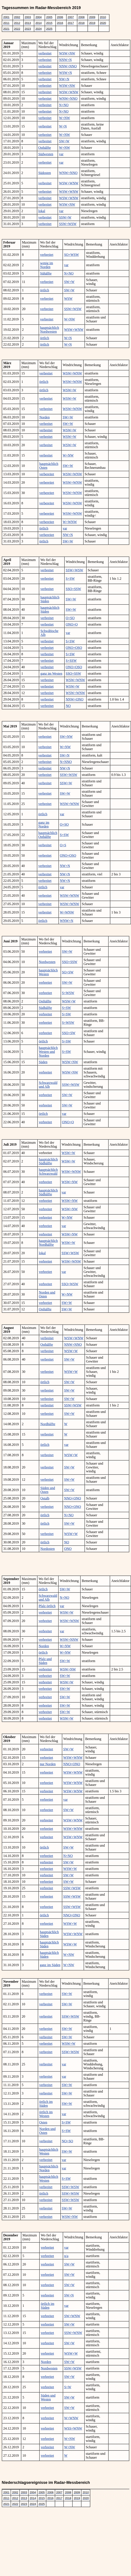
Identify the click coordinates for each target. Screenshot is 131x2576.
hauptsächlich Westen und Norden (48, 1051)
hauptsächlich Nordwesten (49, 329)
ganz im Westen (51, 673)
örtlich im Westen (46, 2114)
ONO (68, 1549)
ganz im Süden (50, 1965)
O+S (63, 845)
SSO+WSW (70, 1284)
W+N (63, 126)
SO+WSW (71, 254)
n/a (66, 2256)
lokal (41, 211)
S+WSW (68, 993)
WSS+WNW (73, 2428)
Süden (43, 1062)
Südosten (44, 173)
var (61, 154)
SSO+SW (68, 1033)
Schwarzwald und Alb (48, 1084)
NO (68, 706)
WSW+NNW (69, 1639)
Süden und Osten (47, 1490)
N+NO (64, 105)
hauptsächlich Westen (48, 972)
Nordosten (47, 1549)
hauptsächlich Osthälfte (47, 835)
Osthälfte (44, 147)
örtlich (44, 290)
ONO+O (72, 624)
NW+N (64, 79)
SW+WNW (72, 2316)
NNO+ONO (72, 1498)
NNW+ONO (74, 699)
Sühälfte (45, 273)
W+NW (64, 118)
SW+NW (66, 736)
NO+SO (67, 2141)
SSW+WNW (73, 2333)
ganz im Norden (43, 824)
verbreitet (44, 53)
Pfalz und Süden (45, 1661)
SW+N (65, 755)
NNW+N (65, 60)
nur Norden (48, 1764)
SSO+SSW (73, 589)
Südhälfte (45, 1008)
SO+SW (67, 972)
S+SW (70, 578)
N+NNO (66, 762)
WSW (68, 298)
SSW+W (65, 217)
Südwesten (45, 154)
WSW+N (65, 73)
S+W (67, 2387)
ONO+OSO (74, 647)
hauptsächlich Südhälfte (48, 1161)
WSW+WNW (68, 92)
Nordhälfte (47, 1424)
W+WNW (70, 522)
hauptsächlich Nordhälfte (48, 1242)
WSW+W (69, 390)
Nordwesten (47, 962)
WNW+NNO (68, 98)
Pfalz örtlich (47, 1606)
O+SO (70, 618)
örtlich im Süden (46, 2103)
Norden (44, 417)
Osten (43, 2122)
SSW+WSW (67, 224)
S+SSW (71, 660)
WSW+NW (67, 53)
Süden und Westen (48, 2397)
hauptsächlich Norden (48, 2168)
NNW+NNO (68, 66)
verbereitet (46, 474)
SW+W (64, 141)
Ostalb (44, 1498)
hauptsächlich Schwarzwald (48, 1171)
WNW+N (66, 921)
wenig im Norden (46, 265)
